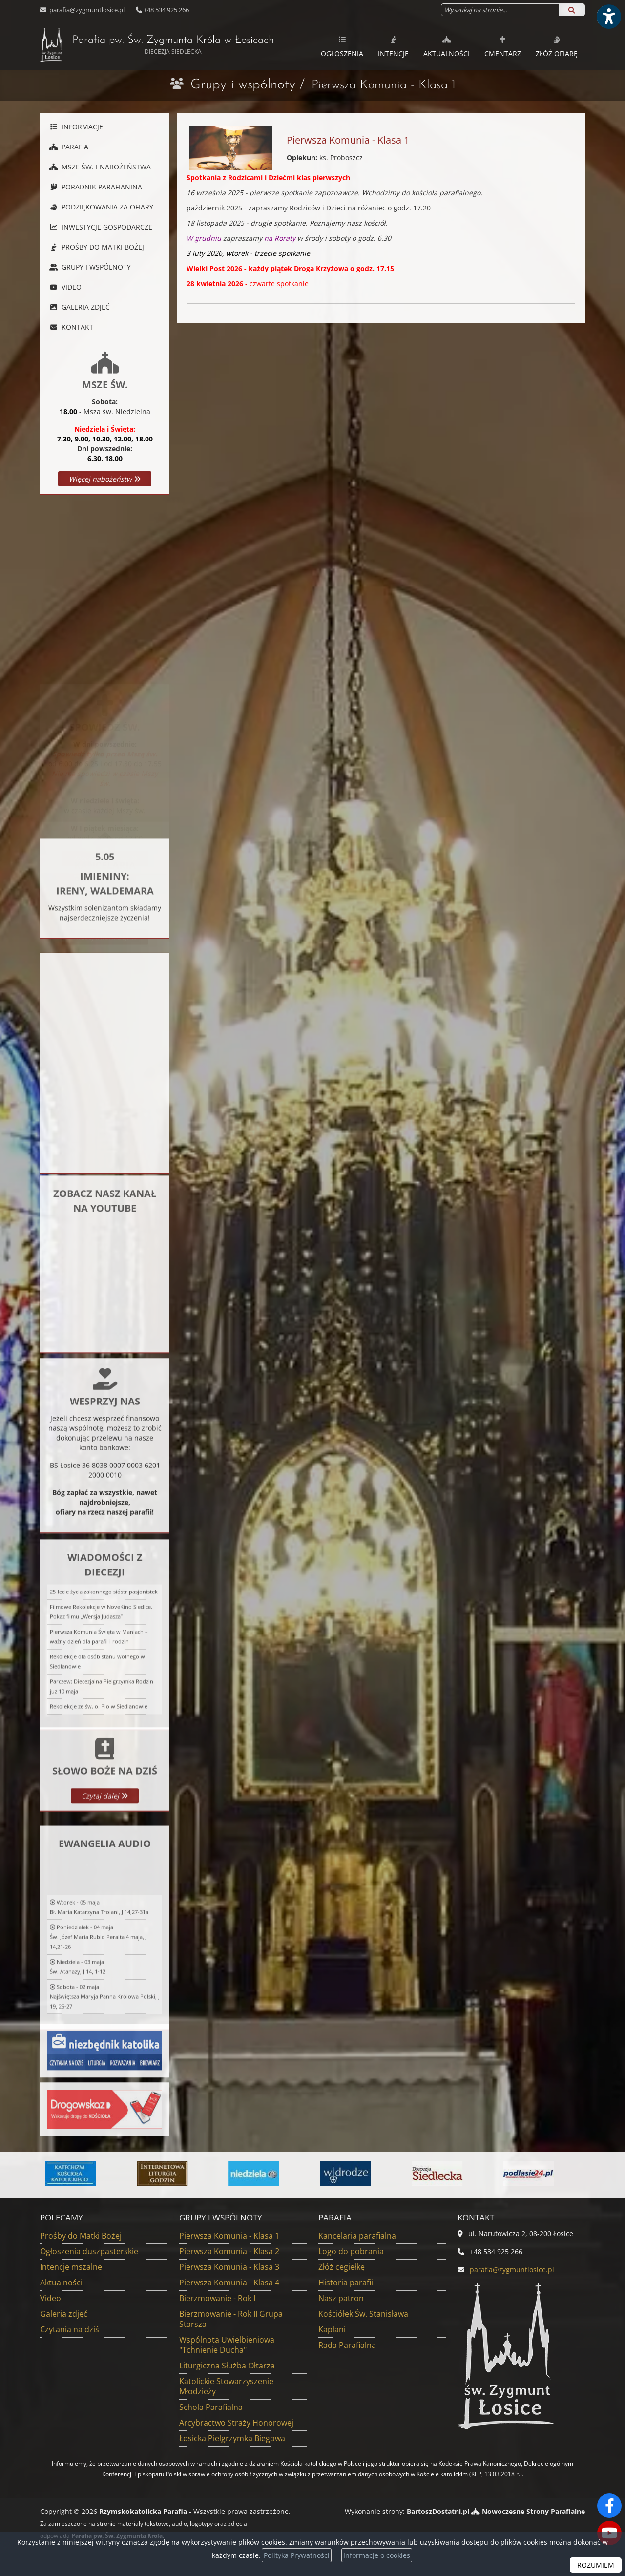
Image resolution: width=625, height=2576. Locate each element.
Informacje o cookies (376, 2555)
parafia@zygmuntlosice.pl (86, 9)
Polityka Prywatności (297, 2555)
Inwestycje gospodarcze (99, 227)
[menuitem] (342, 45)
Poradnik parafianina (94, 187)
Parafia (67, 147)
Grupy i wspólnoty (242, 85)
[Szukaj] (572, 9)
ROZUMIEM (595, 2565)
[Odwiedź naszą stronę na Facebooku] (609, 2505)
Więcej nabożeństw (105, 478)
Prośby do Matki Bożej (95, 247)
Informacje (75, 127)
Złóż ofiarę (557, 46)
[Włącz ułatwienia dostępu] (608, 16)
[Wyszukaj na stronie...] (500, 9)
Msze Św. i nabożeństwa (99, 167)
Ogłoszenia (342, 46)
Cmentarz (502, 46)
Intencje (393, 46)
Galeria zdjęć (78, 307)
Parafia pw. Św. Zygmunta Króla (157, 45)
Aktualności (446, 46)
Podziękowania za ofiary (100, 207)
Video (64, 287)
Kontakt (70, 327)
